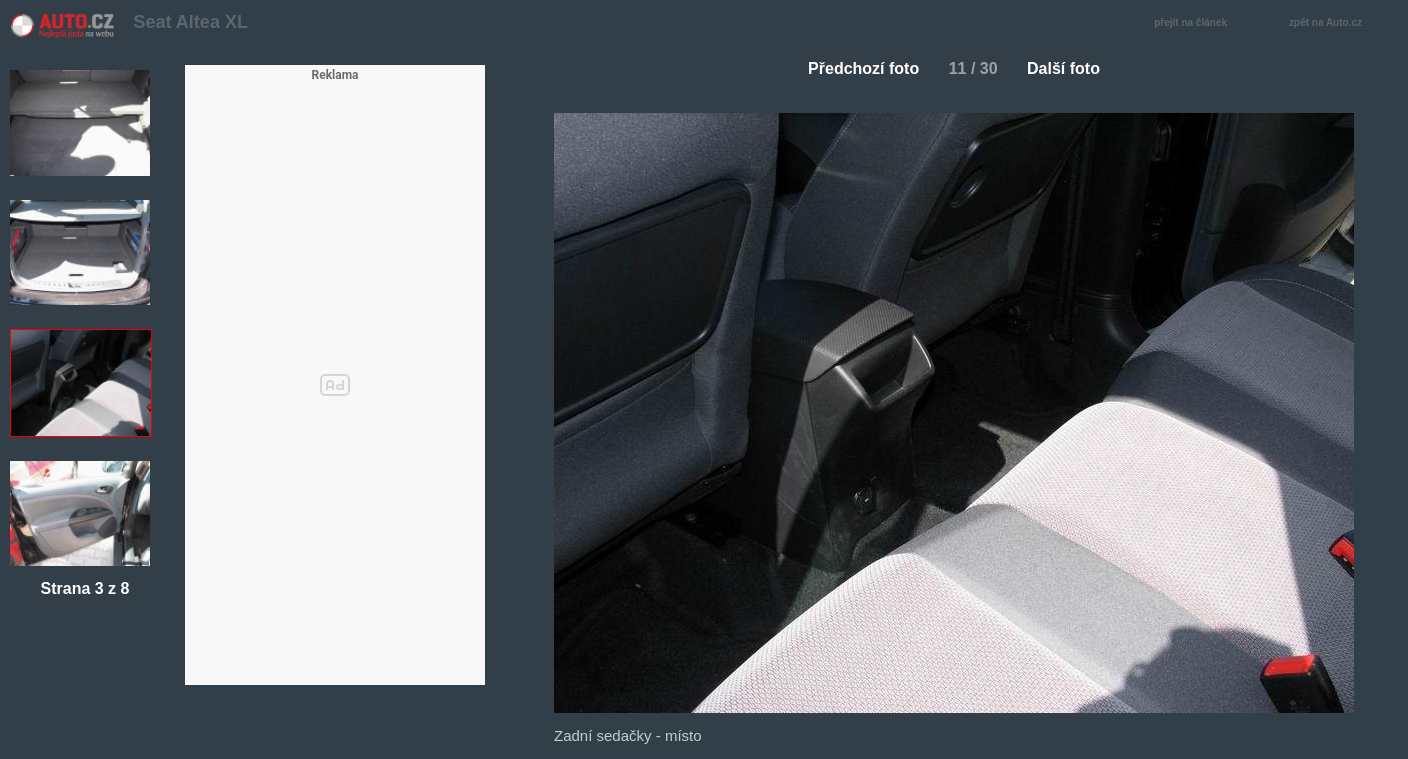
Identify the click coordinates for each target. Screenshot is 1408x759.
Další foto (1071, 68)
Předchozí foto (855, 68)
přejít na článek (1196, 23)
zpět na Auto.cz (1336, 23)
